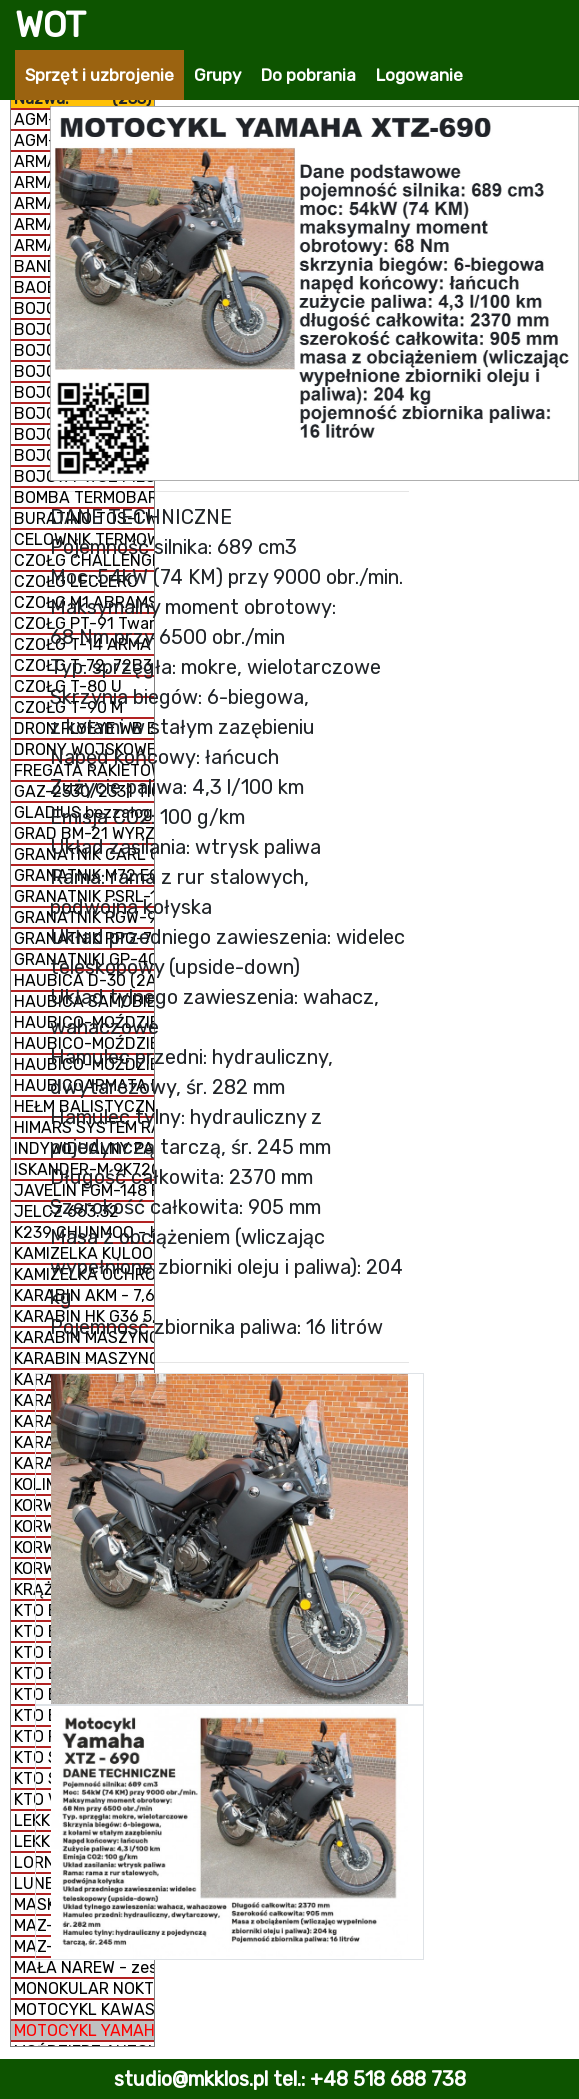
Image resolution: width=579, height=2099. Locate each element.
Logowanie (419, 75)
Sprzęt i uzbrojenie (99, 75)
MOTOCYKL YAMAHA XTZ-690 (84, 2030)
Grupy (217, 75)
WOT (50, 25)
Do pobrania (308, 75)
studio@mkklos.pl (191, 2079)
